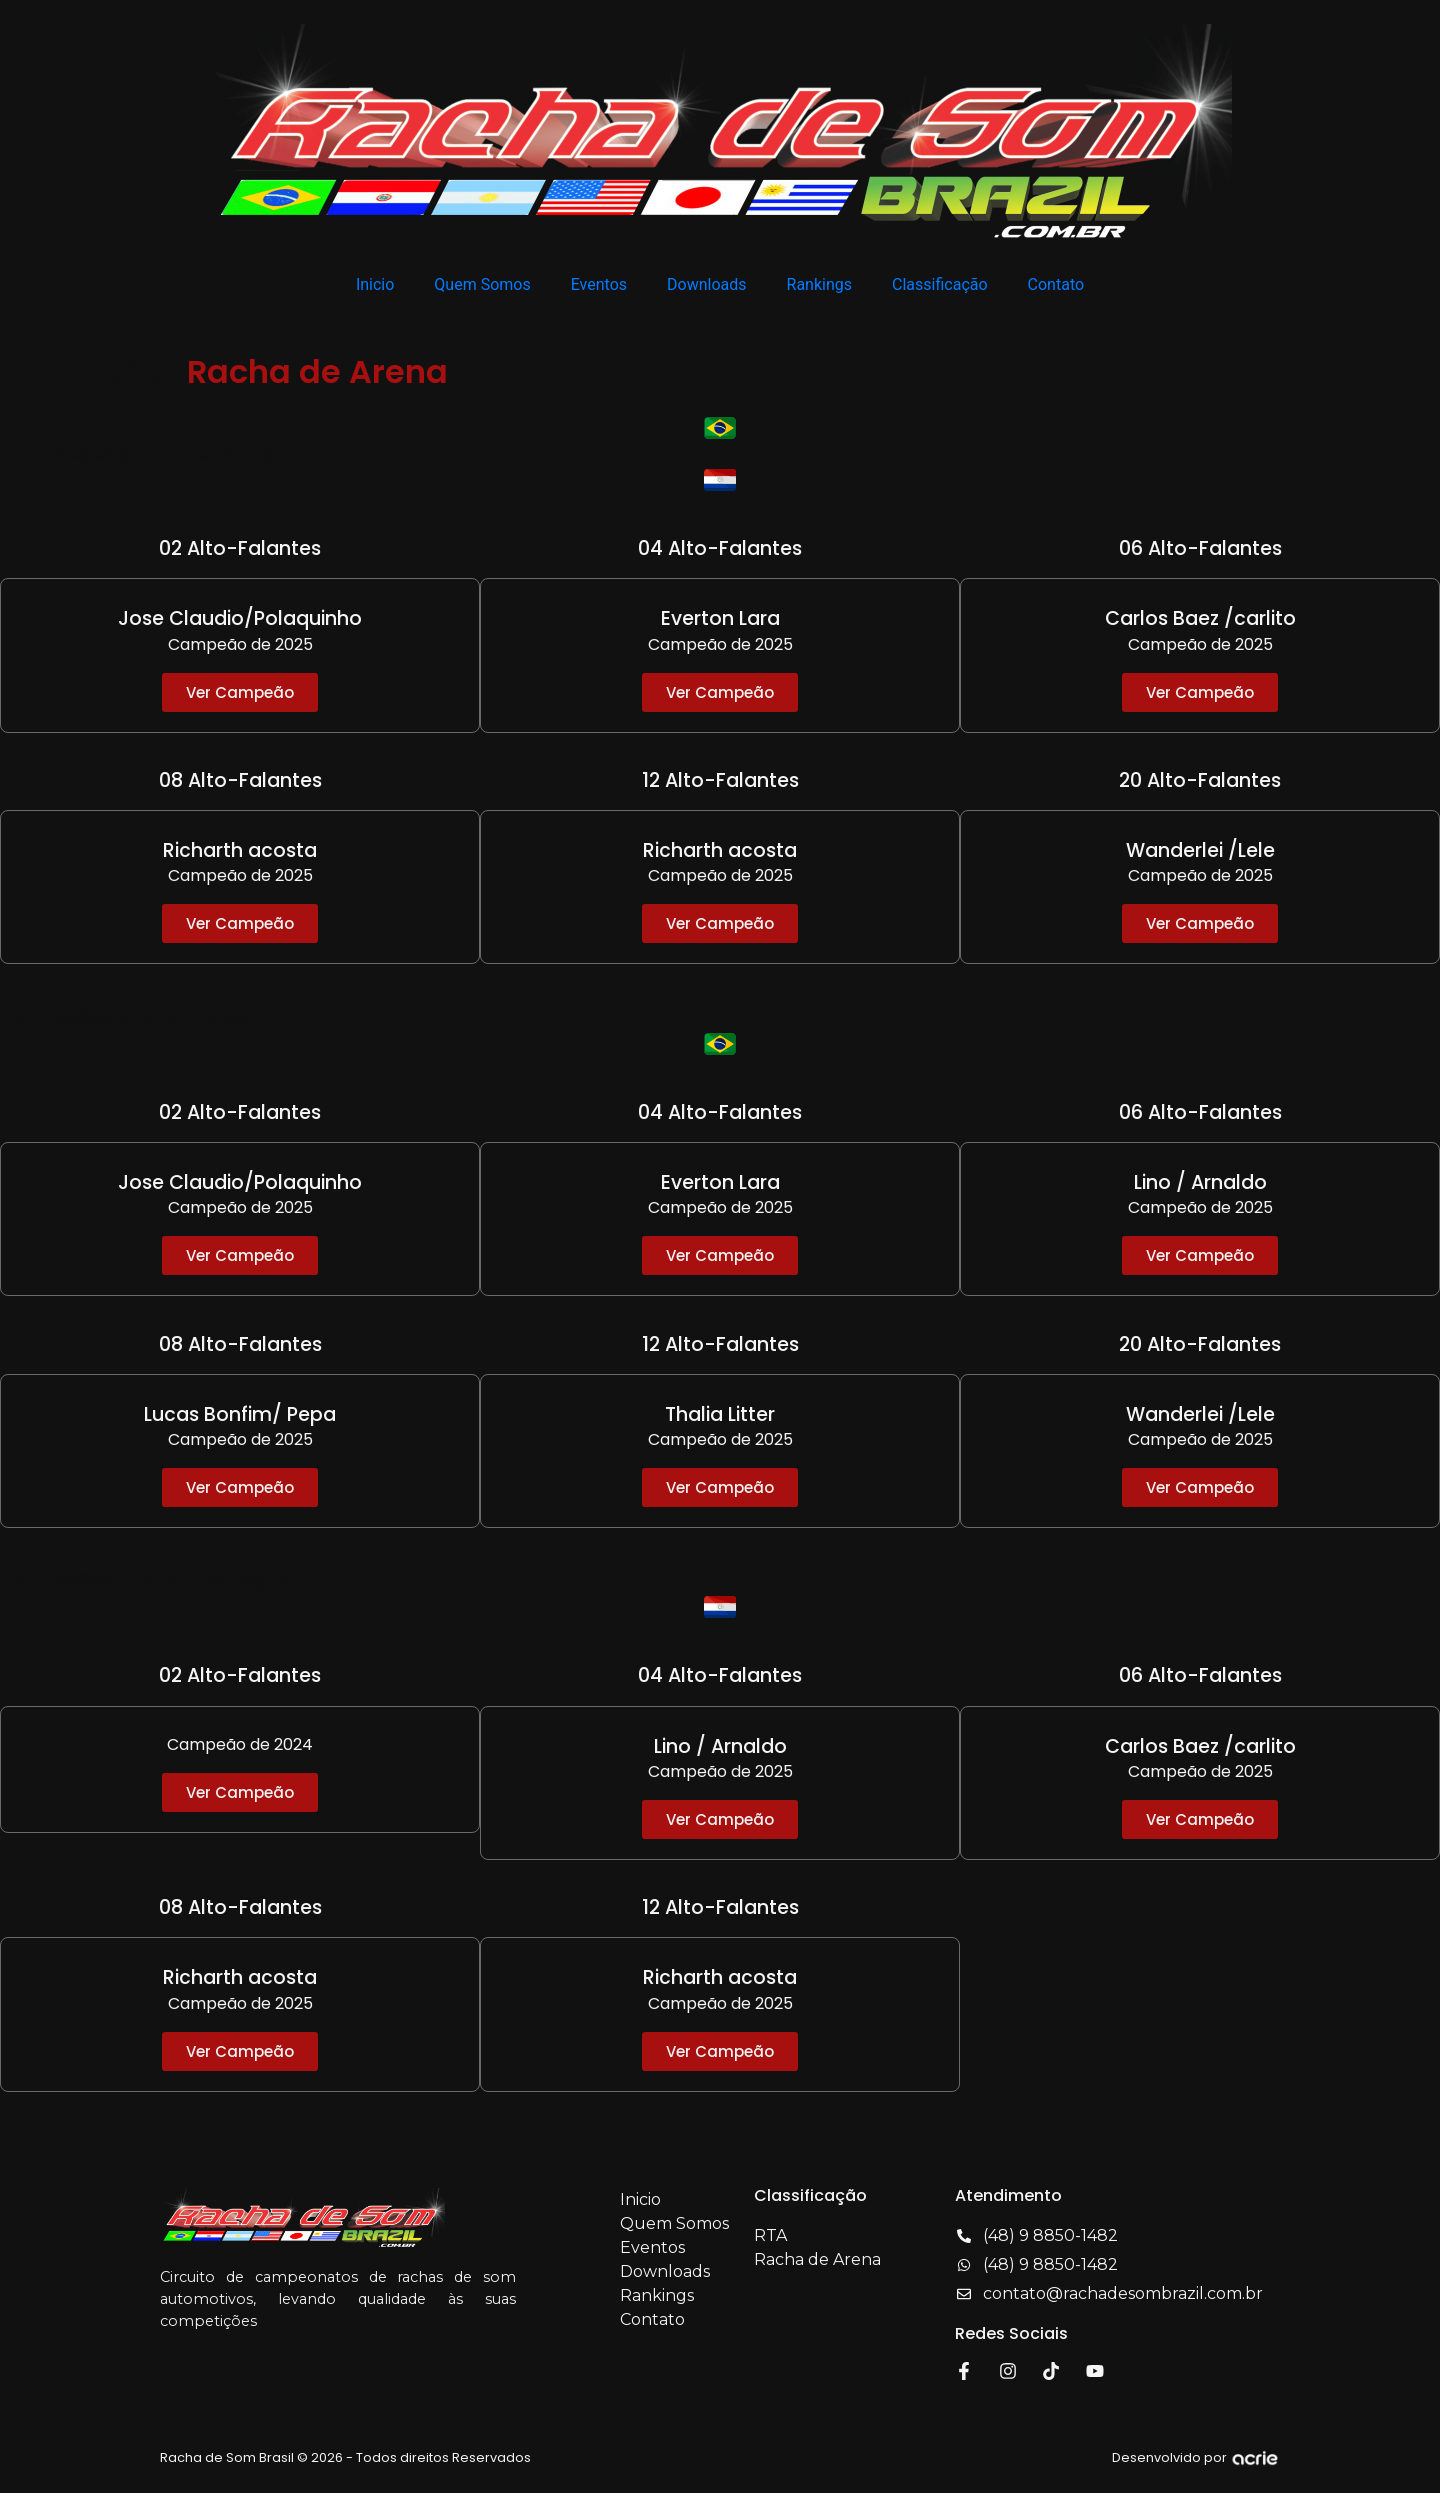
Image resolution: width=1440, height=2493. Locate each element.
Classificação (940, 284)
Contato (1056, 284)
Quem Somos (482, 284)
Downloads (706, 284)
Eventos (599, 284)
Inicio (375, 284)
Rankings (819, 284)
